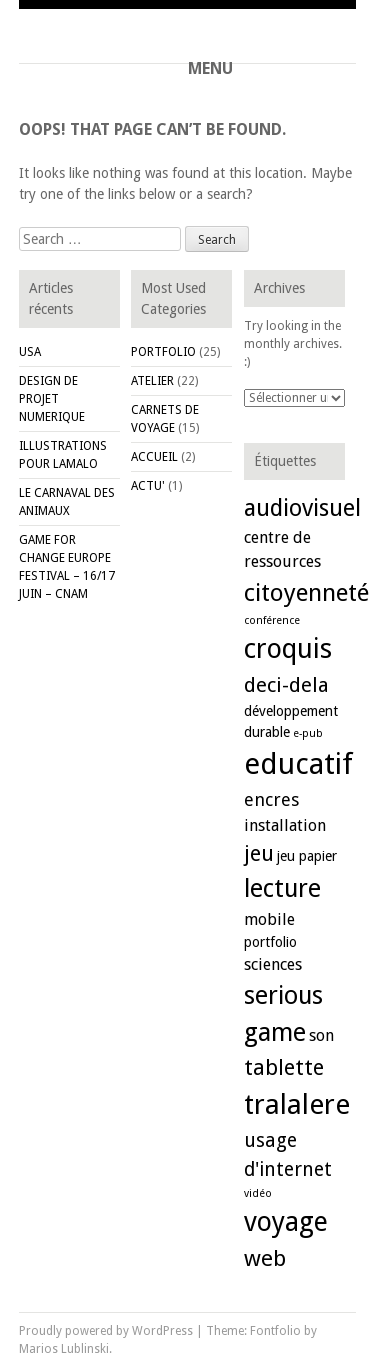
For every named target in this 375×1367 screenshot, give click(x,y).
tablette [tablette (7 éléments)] (284, 1067)
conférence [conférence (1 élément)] (272, 620)
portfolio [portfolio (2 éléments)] (270, 942)
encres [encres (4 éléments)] (271, 799)
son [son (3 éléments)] (321, 1035)
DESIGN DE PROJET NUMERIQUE (52, 399)
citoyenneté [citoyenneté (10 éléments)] (306, 592)
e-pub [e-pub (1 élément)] (308, 733)
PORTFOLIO (163, 352)
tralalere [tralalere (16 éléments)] (297, 1104)
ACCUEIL (154, 457)
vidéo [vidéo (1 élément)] (258, 1193)
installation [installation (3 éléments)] (285, 825)
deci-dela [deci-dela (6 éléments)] (286, 685)
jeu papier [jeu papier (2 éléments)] (307, 856)
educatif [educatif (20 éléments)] (298, 764)
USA (30, 352)
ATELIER (152, 381)
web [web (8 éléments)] (265, 1258)
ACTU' (148, 486)
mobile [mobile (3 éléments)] (269, 919)
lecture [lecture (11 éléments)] (282, 888)
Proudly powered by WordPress (106, 1331)
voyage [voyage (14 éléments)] (286, 1221)
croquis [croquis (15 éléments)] (288, 649)
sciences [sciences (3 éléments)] (273, 964)
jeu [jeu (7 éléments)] (259, 853)
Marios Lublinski (64, 1349)
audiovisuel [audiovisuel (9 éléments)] (302, 508)
